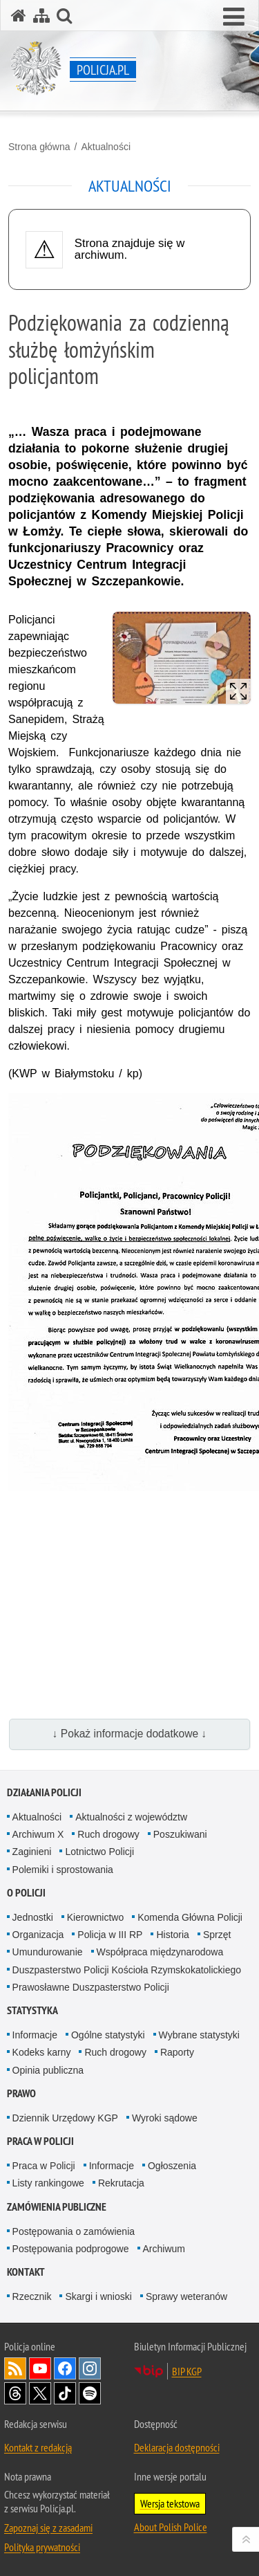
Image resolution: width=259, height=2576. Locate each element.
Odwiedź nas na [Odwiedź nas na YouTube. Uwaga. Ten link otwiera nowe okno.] (40, 2368)
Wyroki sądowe (165, 2117)
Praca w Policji (40, 2141)
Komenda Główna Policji (189, 1917)
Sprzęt (217, 1934)
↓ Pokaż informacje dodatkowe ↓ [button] (129, 1733)
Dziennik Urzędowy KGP (65, 2117)
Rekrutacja (121, 2183)
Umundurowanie (47, 1951)
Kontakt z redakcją (38, 2447)
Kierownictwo (95, 1917)
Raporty (177, 2052)
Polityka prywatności (42, 2547)
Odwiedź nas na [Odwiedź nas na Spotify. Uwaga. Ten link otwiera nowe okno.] (90, 2393)
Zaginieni (32, 1851)
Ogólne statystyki (108, 2034)
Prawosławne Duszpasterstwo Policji (90, 1987)
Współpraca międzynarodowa (160, 1951)
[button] (233, 17)
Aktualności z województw (131, 1817)
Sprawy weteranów (186, 2296)
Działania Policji (44, 1792)
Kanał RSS (15, 2368)
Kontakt (26, 2272)
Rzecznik (32, 2296)
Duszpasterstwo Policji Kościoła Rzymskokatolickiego (126, 1969)
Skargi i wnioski (98, 2296)
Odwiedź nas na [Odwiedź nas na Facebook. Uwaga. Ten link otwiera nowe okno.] (65, 2368)
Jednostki (32, 1917)
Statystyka (32, 2010)
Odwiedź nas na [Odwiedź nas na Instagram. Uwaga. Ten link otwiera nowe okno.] (90, 2368)
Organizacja (38, 1934)
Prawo (21, 2093)
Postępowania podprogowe (70, 2248)
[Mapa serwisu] (41, 15)
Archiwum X (38, 1834)
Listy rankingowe (48, 2183)
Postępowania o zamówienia (73, 2231)
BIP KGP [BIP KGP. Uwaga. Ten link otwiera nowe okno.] (187, 2371)
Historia (172, 1934)
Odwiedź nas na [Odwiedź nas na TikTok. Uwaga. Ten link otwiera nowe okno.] (65, 2393)
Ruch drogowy (108, 1834)
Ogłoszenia (172, 2165)
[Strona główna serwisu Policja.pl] (18, 15)
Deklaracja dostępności (177, 2447)
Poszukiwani (180, 1834)
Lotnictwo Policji (99, 1851)
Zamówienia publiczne (56, 2207)
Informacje (34, 2034)
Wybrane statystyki (199, 2034)
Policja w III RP (109, 1934)
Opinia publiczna (48, 2070)
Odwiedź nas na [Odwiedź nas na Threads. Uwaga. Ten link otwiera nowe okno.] (15, 2393)
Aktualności (106, 146)
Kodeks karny (41, 2052)
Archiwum (164, 2248)
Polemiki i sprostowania (62, 1869)
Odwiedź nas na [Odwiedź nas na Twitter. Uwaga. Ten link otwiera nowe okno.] (40, 2393)
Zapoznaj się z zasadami (48, 2527)
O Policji (26, 1892)
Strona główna (39, 146)
